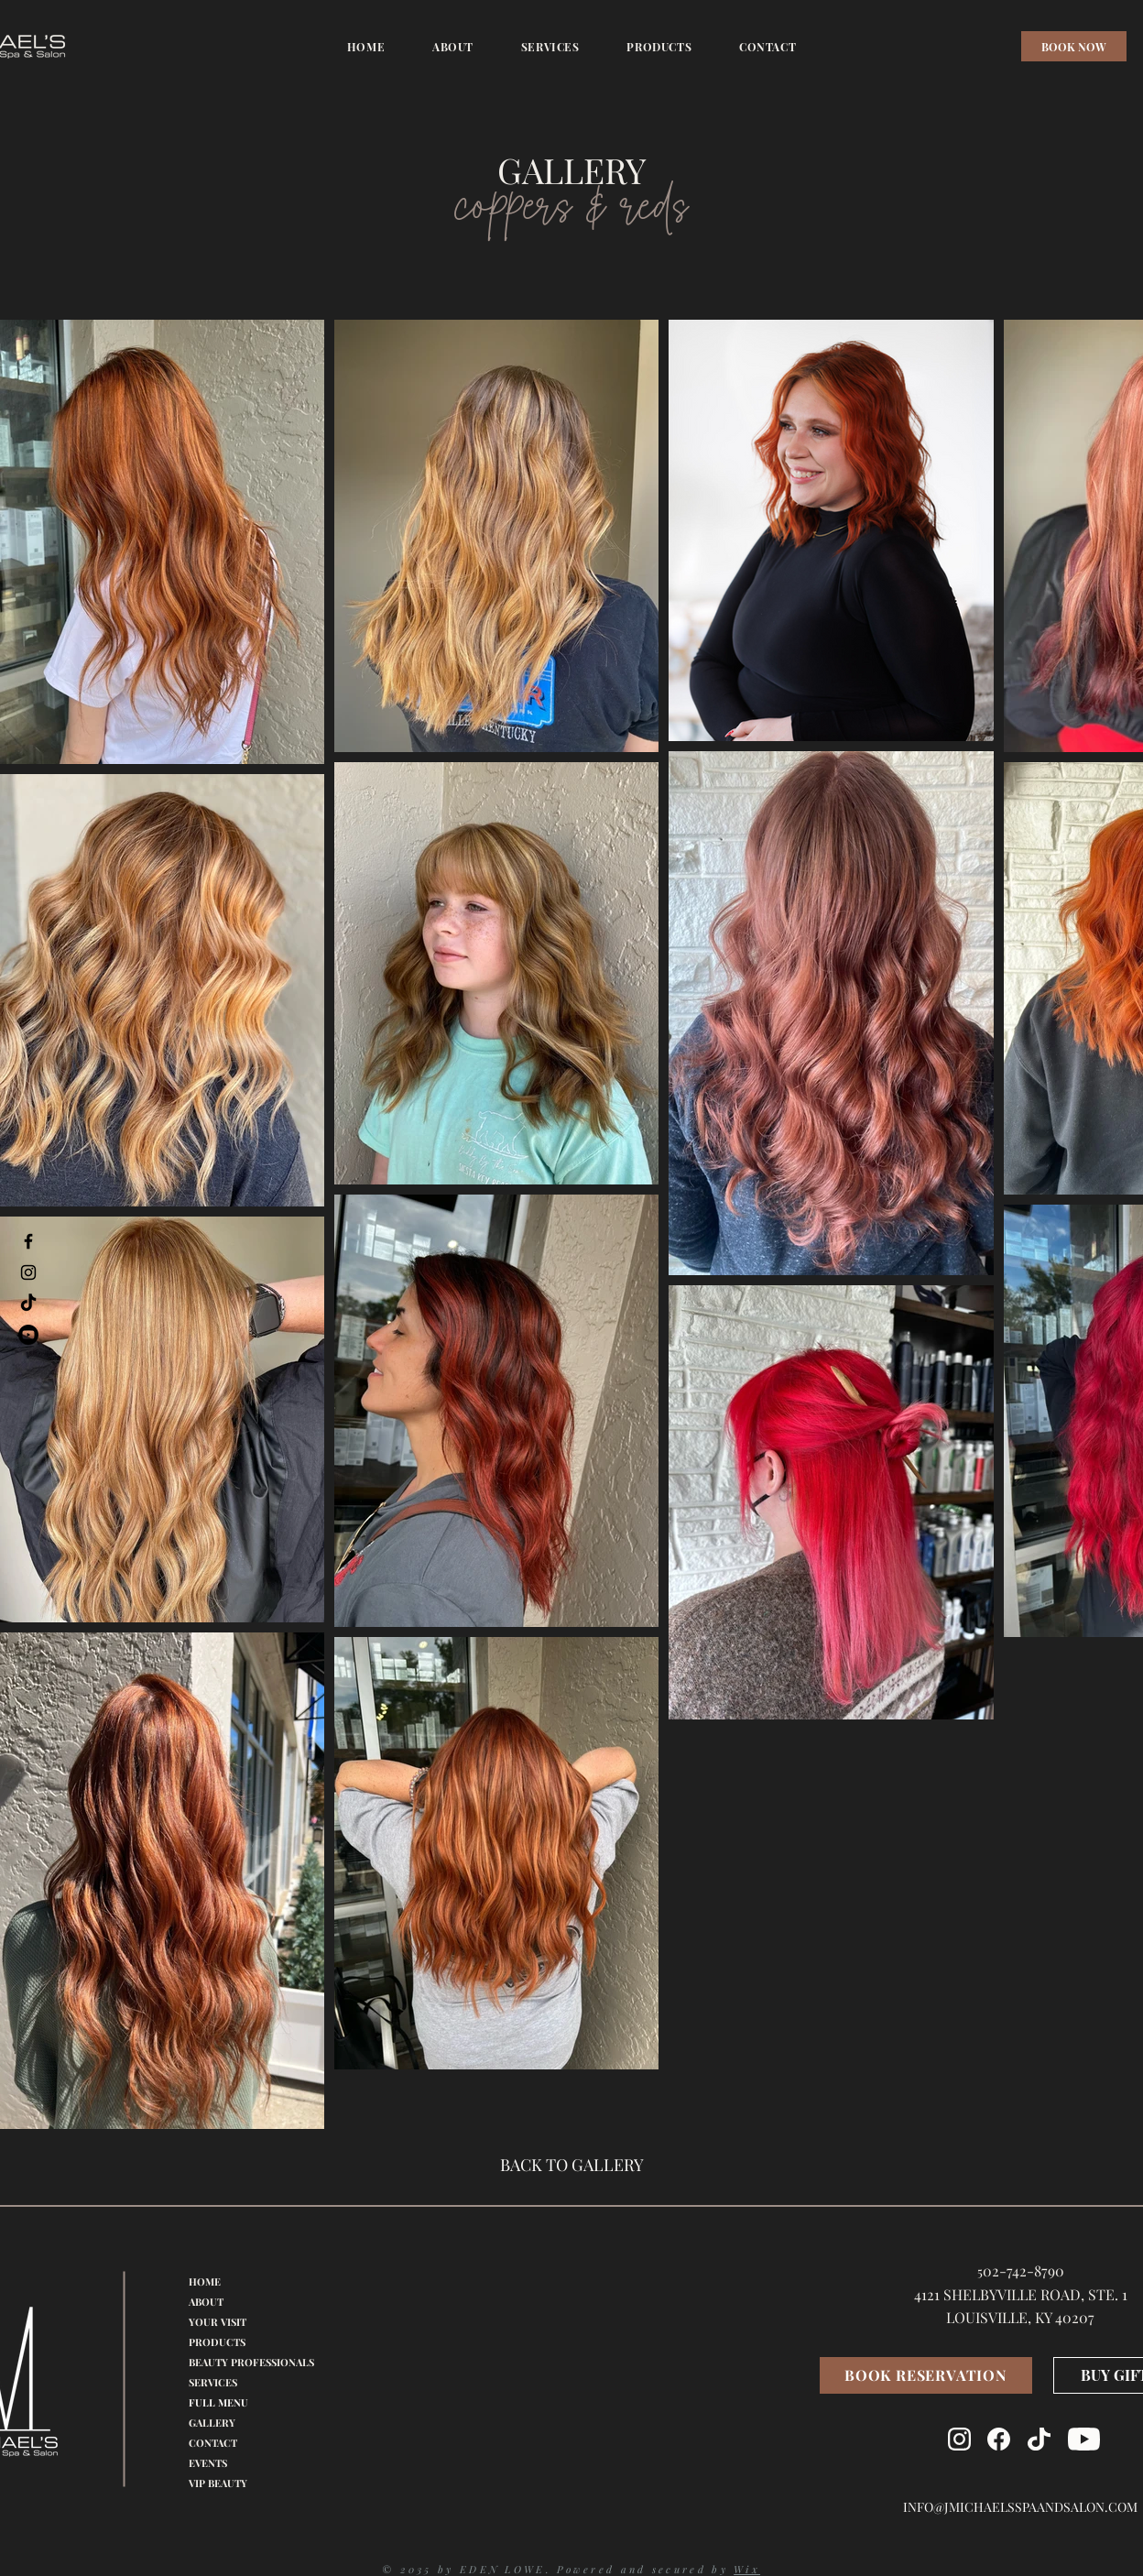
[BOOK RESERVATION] (926, 2375)
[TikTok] (28, 1303)
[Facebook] (28, 1241)
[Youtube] (28, 1335)
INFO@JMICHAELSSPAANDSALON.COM (1020, 2507)
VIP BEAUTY (218, 2483)
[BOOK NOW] (1074, 46)
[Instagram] (28, 1272)
